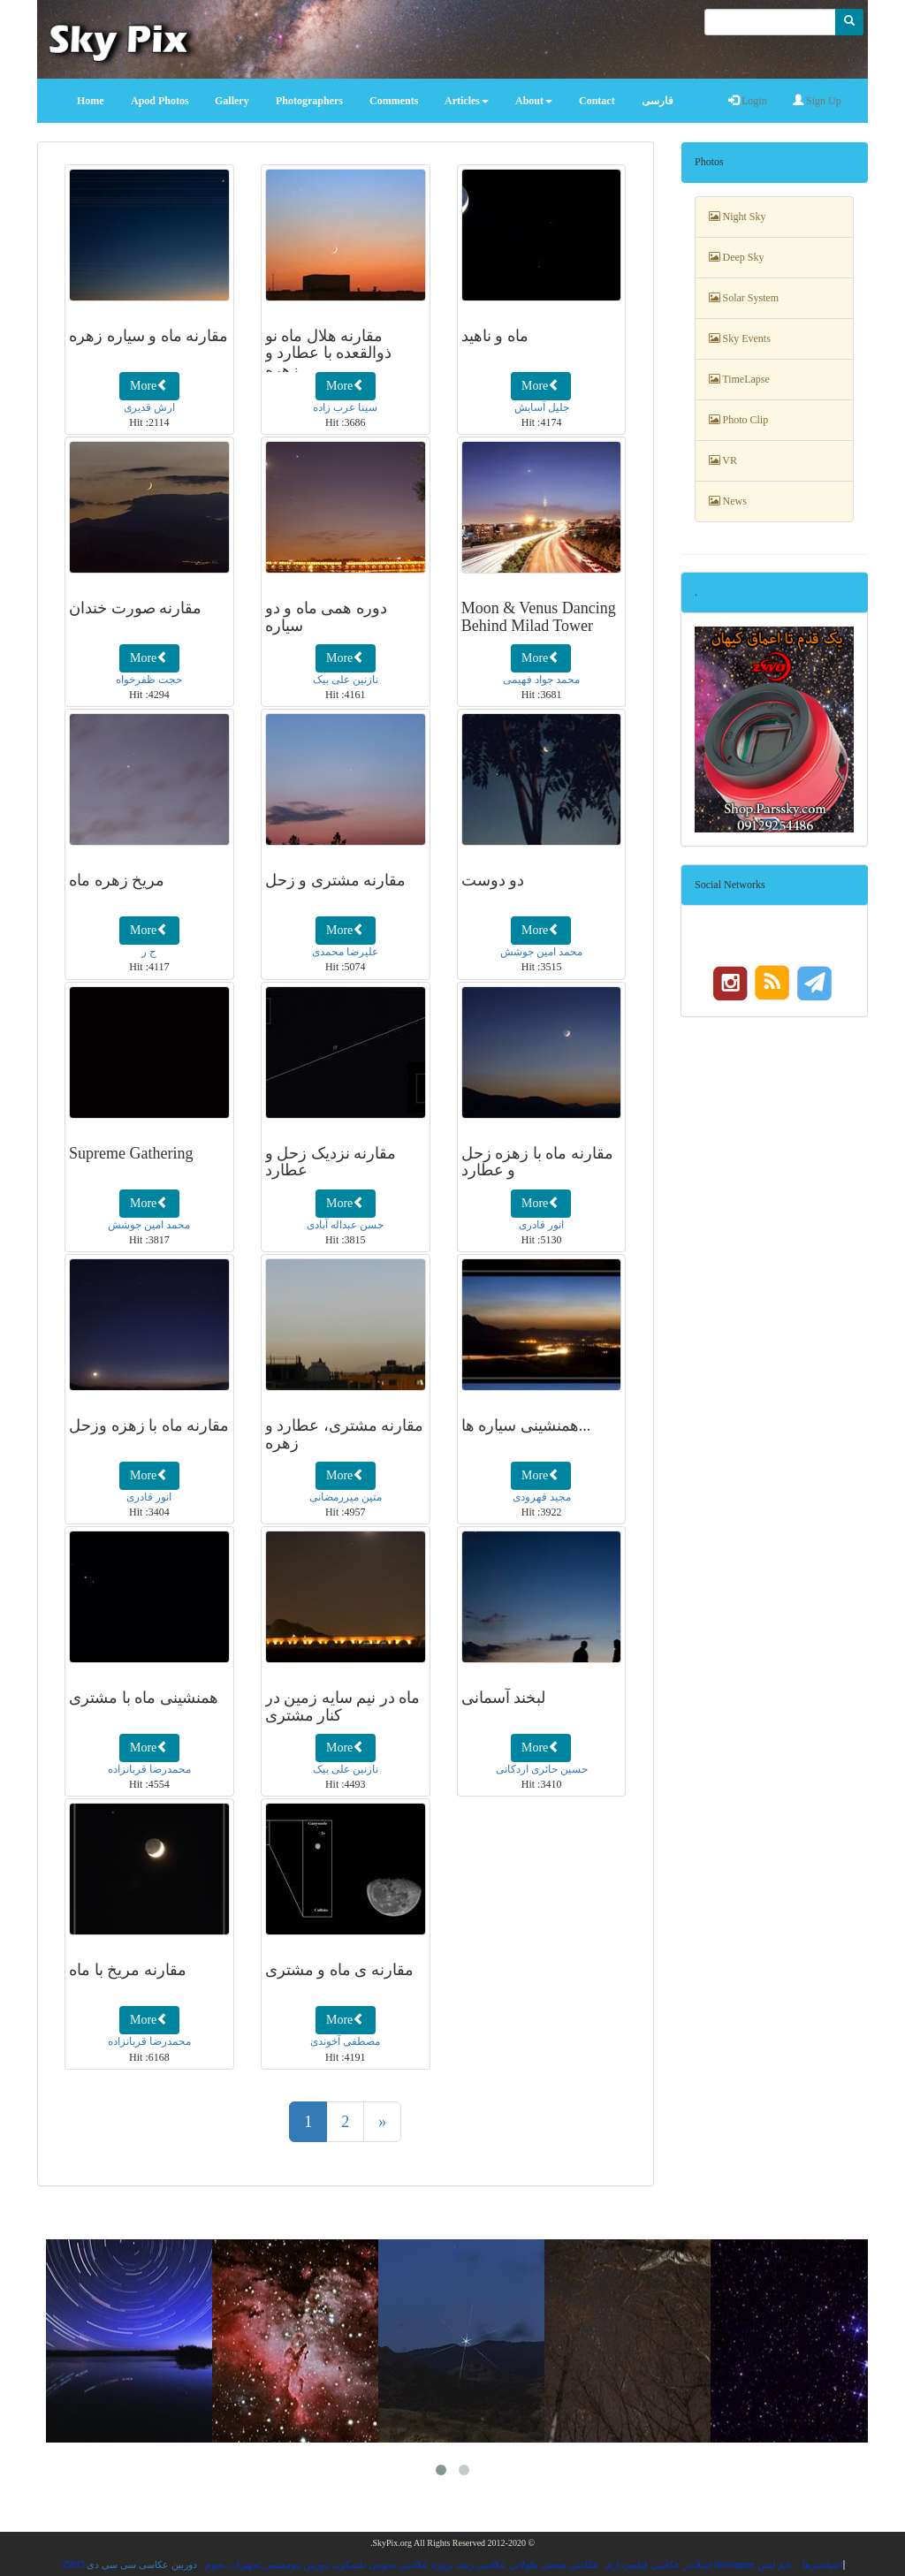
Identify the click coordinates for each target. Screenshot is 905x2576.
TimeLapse (739, 379)
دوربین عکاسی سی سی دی (142, 2564)
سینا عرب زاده (345, 407)
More (149, 385)
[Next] (382, 2121)
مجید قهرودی (542, 1497)
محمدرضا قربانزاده (149, 1769)
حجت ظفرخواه (149, 679)
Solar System (744, 298)
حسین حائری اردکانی (542, 1769)
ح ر (148, 952)
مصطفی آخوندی (345, 2041)
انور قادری (541, 1225)
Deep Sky (736, 257)
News (728, 501)
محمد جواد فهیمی (541, 679)
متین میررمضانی (345, 1497)
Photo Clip (739, 420)
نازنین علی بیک (345, 679)
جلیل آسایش (541, 407)
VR (723, 460)
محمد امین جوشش (541, 952)
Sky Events (740, 338)
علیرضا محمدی (345, 952)
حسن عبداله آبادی (345, 1225)
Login (747, 101)
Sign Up (817, 101)
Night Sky (737, 216)
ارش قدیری (149, 407)
